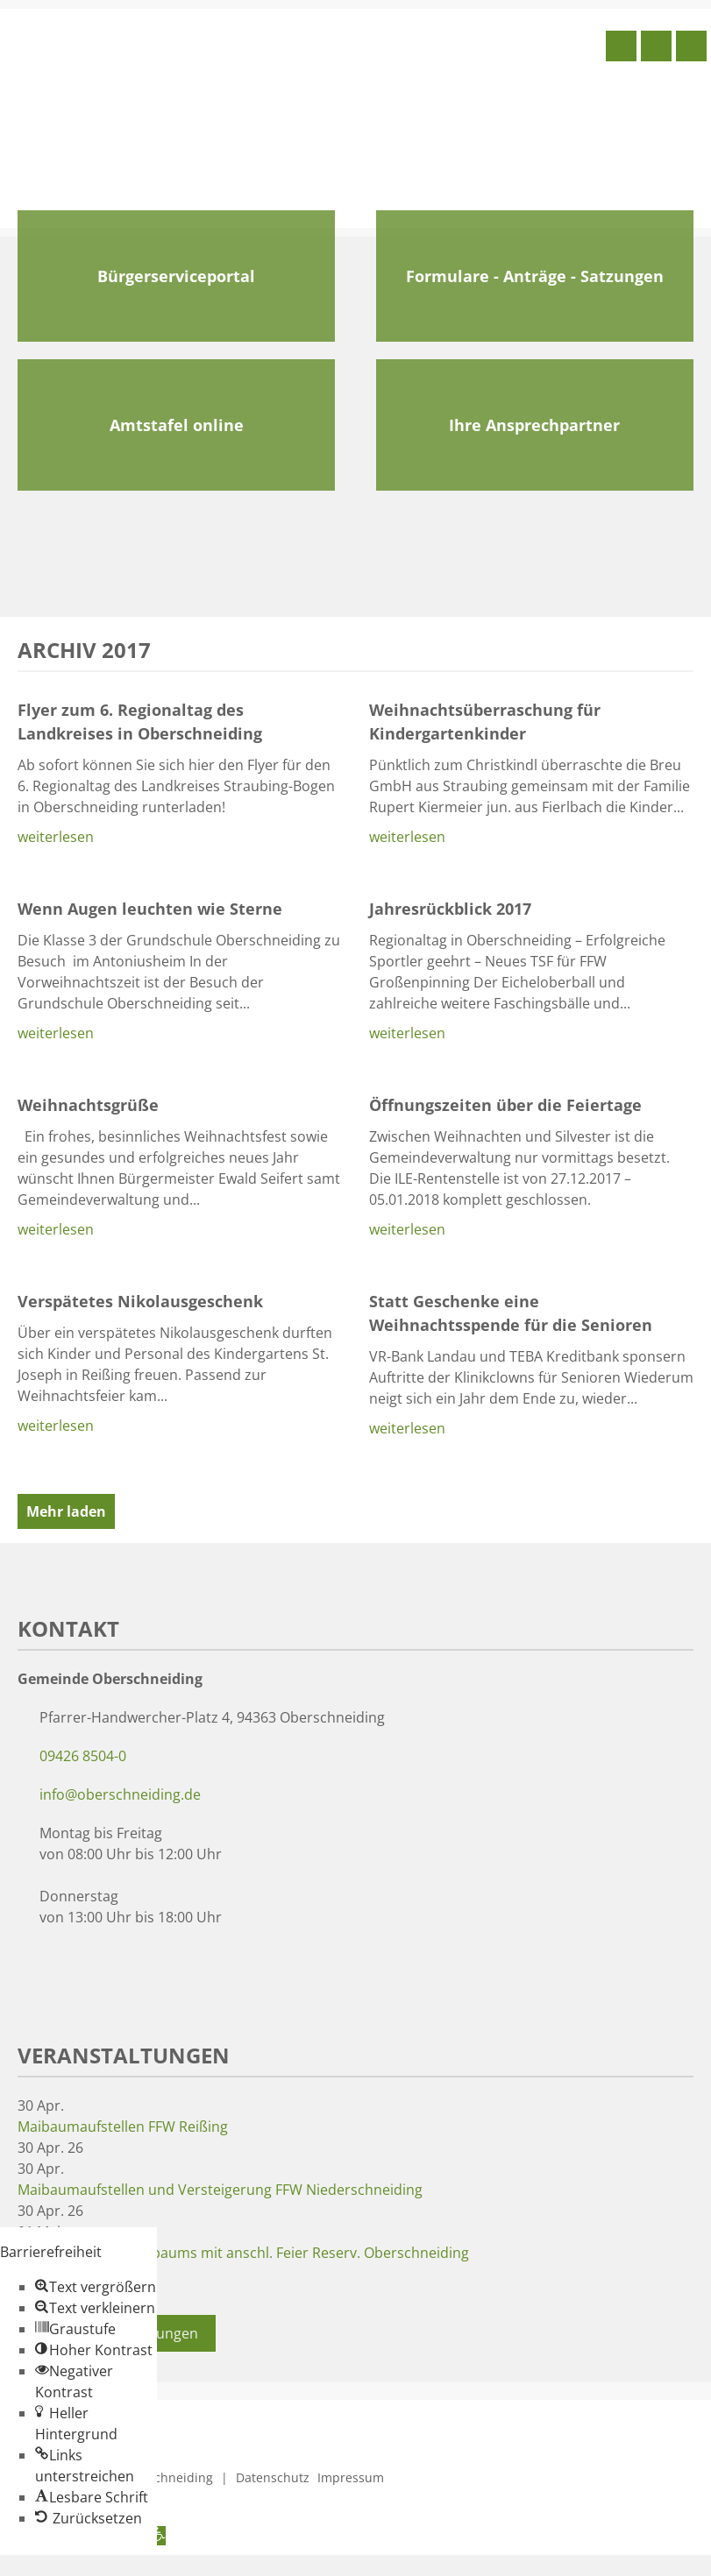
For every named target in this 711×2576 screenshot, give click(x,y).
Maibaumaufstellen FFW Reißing (123, 2126)
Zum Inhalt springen (66, 2565)
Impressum (350, 2477)
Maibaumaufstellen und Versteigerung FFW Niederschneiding (220, 2189)
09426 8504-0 (82, 1756)
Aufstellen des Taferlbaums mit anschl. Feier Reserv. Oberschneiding (243, 2252)
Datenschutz (272, 2477)
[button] (95, 2286)
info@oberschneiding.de (120, 1794)
